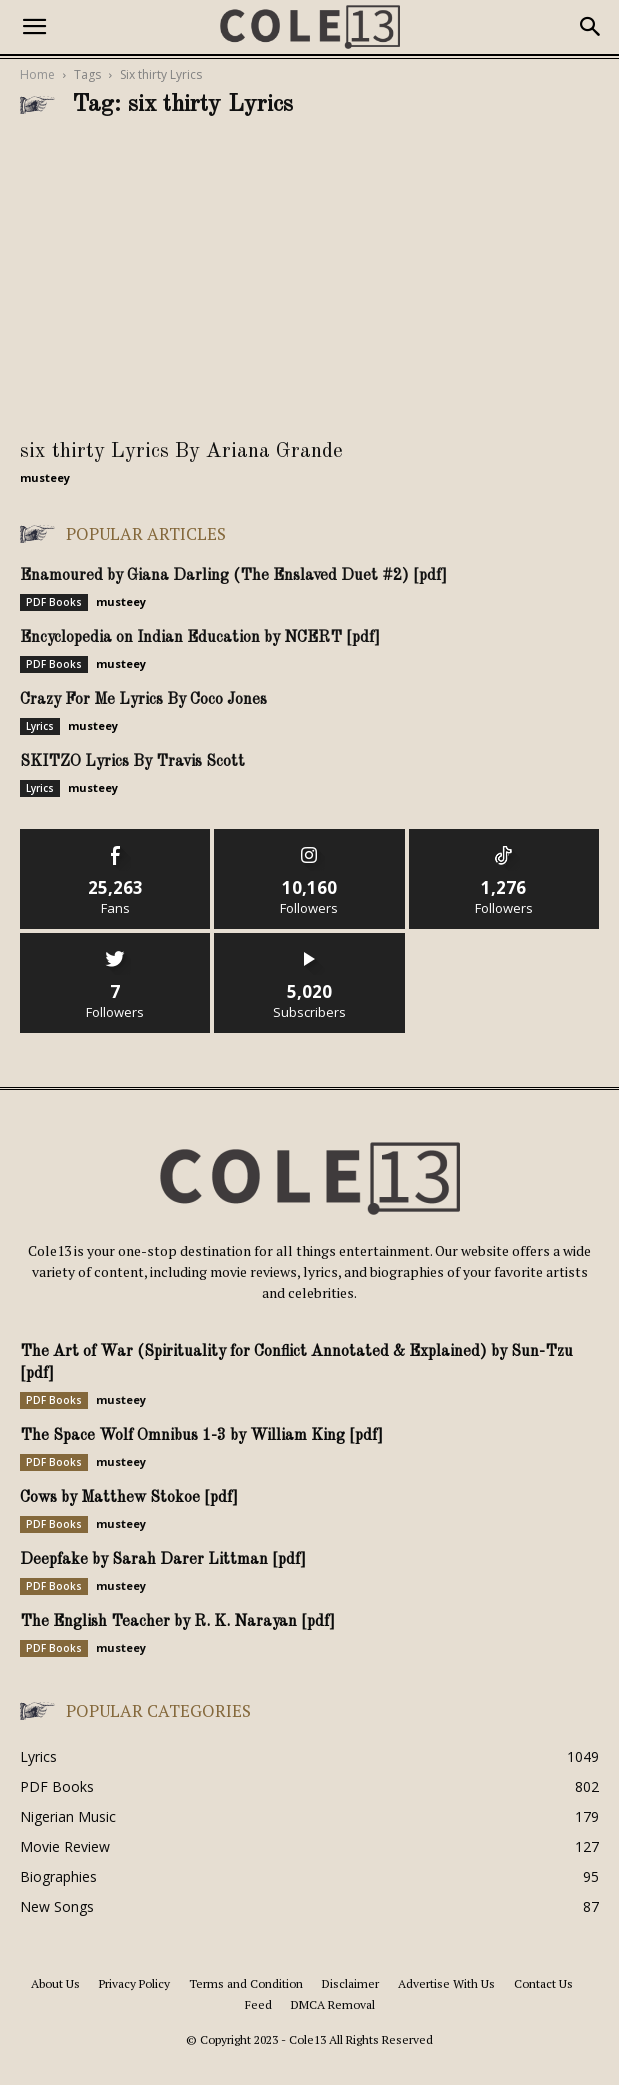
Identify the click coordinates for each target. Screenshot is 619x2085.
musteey (45, 477)
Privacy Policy (134, 1983)
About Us (55, 1983)
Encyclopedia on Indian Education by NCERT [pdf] (200, 638)
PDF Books (54, 602)
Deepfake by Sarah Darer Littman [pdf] (163, 1560)
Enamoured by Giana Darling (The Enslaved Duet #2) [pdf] (233, 576)
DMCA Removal (333, 2004)
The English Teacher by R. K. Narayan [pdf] (177, 1622)
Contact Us (543, 1983)
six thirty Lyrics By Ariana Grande (181, 451)
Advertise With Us (446, 1983)
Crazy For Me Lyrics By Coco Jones (143, 700)
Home (37, 74)
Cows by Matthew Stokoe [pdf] (129, 1498)
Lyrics (40, 726)
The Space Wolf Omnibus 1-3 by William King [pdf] (201, 1436)
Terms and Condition (246, 1983)
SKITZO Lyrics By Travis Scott (132, 762)
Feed (258, 2004)
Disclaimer (350, 1983)
